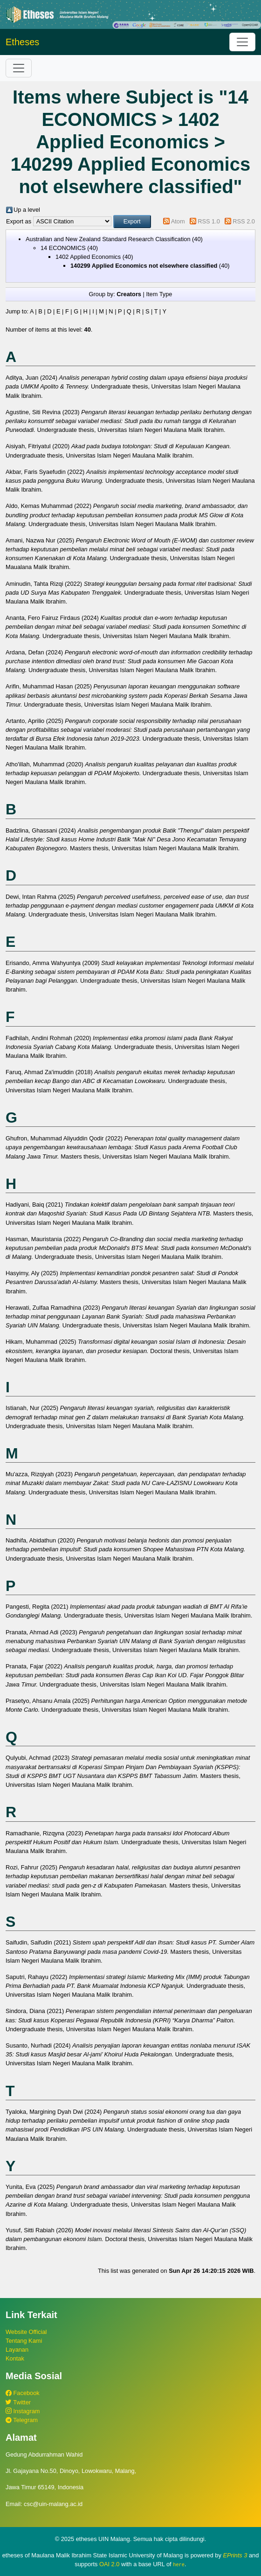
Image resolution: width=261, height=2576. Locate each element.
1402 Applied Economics (88, 256)
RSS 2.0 (244, 221)
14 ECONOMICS (63, 247)
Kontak (15, 2358)
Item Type (159, 294)
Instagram (23, 2411)
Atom (178, 221)
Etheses (22, 42)
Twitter (18, 2402)
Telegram (22, 2419)
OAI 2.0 (109, 2564)
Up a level (27, 209)
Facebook (23, 2392)
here (179, 2564)
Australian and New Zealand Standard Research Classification (108, 239)
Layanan (17, 2349)
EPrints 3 (235, 2555)
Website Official (26, 2331)
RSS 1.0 (209, 221)
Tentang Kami (24, 2340)
